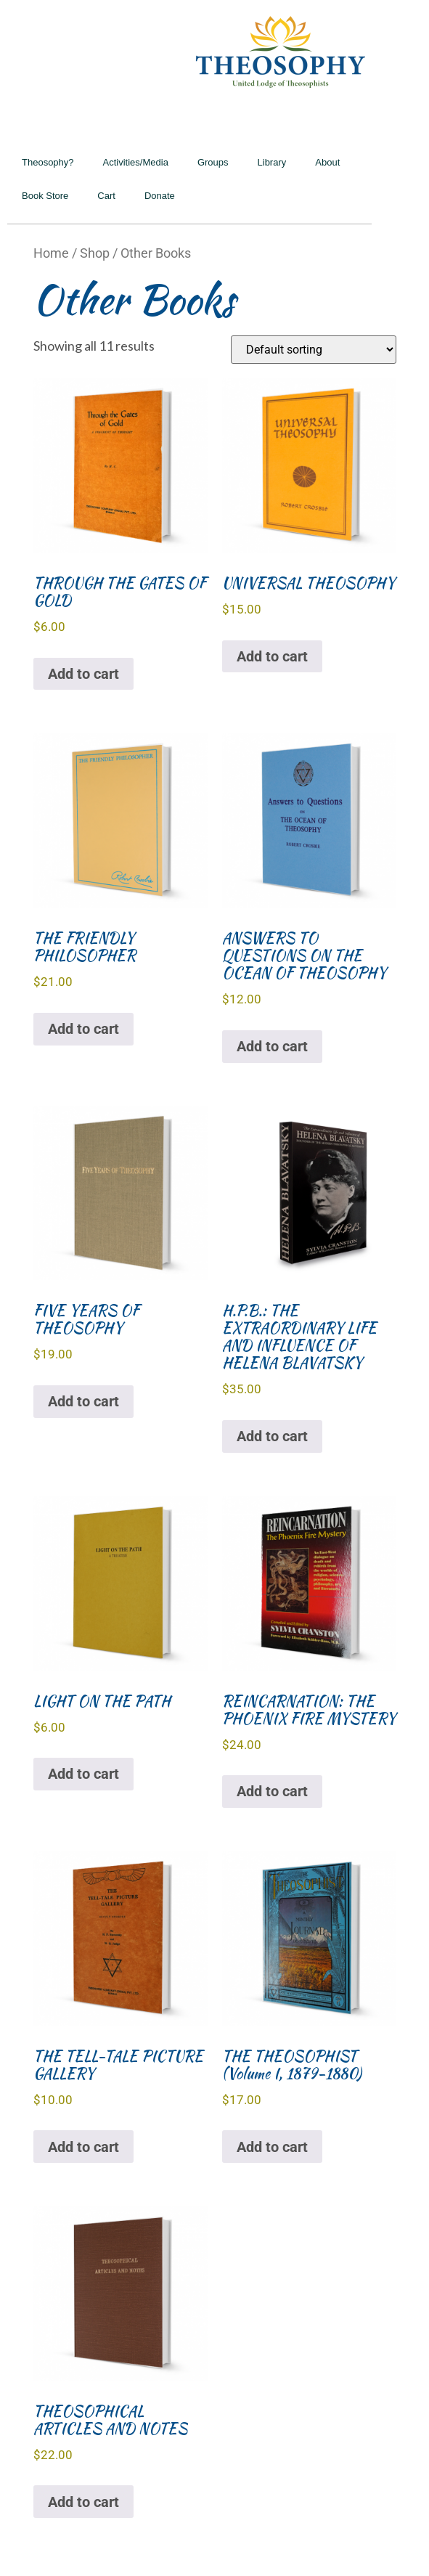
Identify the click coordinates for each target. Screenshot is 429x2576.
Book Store (45, 195)
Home (51, 253)
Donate (159, 195)
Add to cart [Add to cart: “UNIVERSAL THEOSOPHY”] (272, 656)
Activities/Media (135, 162)
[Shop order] (313, 349)
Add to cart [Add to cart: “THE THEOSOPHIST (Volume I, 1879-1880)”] (272, 2147)
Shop (95, 253)
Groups (213, 162)
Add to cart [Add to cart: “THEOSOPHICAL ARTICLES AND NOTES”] (83, 2502)
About (327, 162)
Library (272, 162)
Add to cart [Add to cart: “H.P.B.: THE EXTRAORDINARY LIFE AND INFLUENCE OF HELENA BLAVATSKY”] (272, 1436)
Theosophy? (48, 162)
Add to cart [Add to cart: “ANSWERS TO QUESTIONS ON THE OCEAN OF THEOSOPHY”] (272, 1046)
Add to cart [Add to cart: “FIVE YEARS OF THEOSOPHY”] (83, 1401)
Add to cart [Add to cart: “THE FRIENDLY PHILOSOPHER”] (83, 1029)
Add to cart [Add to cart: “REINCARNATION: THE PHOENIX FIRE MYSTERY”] (272, 1791)
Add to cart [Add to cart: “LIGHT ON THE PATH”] (83, 1773)
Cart (106, 195)
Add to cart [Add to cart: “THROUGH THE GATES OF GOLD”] (83, 673)
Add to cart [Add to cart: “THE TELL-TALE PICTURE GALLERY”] (83, 2147)
